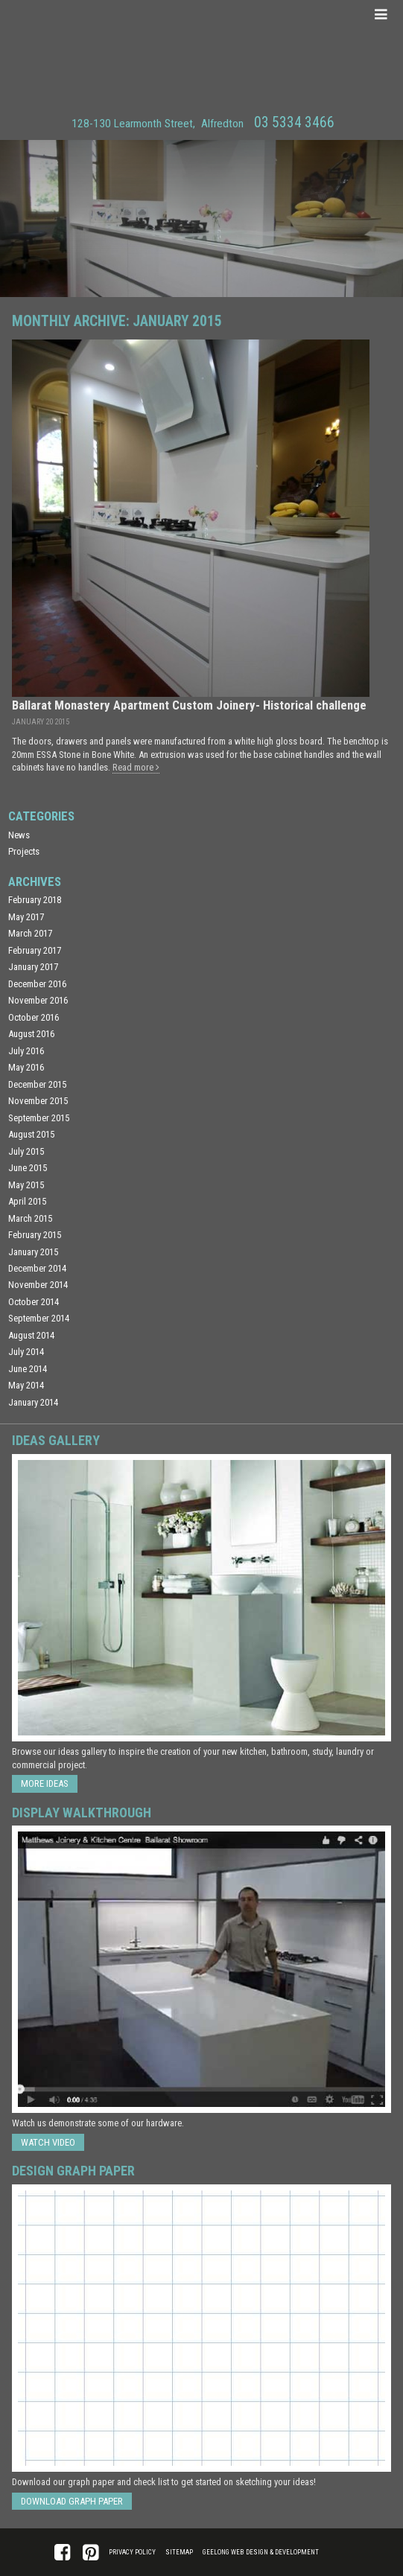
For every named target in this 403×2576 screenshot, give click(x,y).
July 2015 (26, 1151)
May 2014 (26, 1385)
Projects (23, 851)
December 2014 (37, 1268)
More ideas (45, 1783)
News (19, 835)
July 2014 (26, 1351)
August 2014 (31, 1335)
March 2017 (30, 933)
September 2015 (38, 1117)
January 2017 (33, 966)
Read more (135, 767)
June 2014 (27, 1368)
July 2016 (26, 1050)
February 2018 (34, 899)
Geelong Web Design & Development (261, 2552)
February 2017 (34, 950)
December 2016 (37, 983)
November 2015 (38, 1100)
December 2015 (37, 1084)
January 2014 (33, 1402)
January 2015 (33, 1251)
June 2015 (27, 1167)
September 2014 (38, 1318)
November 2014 (38, 1284)
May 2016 (26, 1067)
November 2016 (38, 1000)
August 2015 (31, 1134)
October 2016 (33, 1017)
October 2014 (33, 1301)
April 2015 (27, 1201)
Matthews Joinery (201, 55)
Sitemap (179, 2552)
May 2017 (26, 916)
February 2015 (34, 1234)
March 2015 (30, 1218)
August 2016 (31, 1033)
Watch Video (48, 2142)
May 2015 (26, 1184)
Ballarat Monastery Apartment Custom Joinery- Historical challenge (189, 705)
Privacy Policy (132, 2552)
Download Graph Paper (72, 2501)
